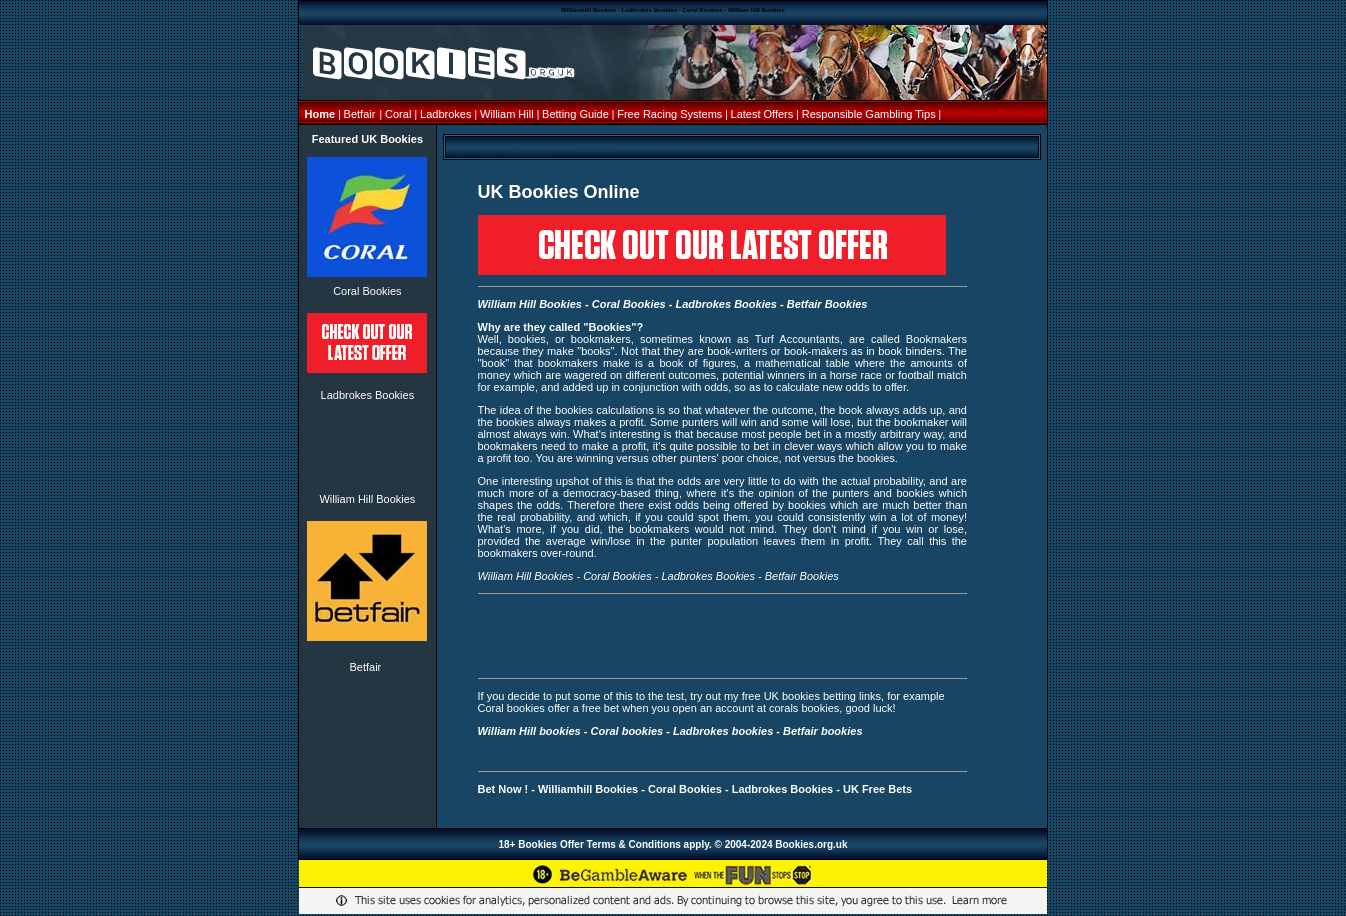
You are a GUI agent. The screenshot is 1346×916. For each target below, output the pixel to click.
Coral (398, 114)
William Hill (508, 114)
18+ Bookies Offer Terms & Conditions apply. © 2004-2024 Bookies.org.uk (672, 844)
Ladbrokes (445, 114)
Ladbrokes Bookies (368, 395)
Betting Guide (577, 114)
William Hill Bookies (367, 499)
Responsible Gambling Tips (869, 114)
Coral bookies (626, 731)
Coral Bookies (367, 291)
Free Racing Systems (669, 114)
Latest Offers (764, 114)
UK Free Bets (877, 789)
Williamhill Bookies (588, 789)
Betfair (360, 114)
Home (322, 114)
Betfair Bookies (827, 304)
